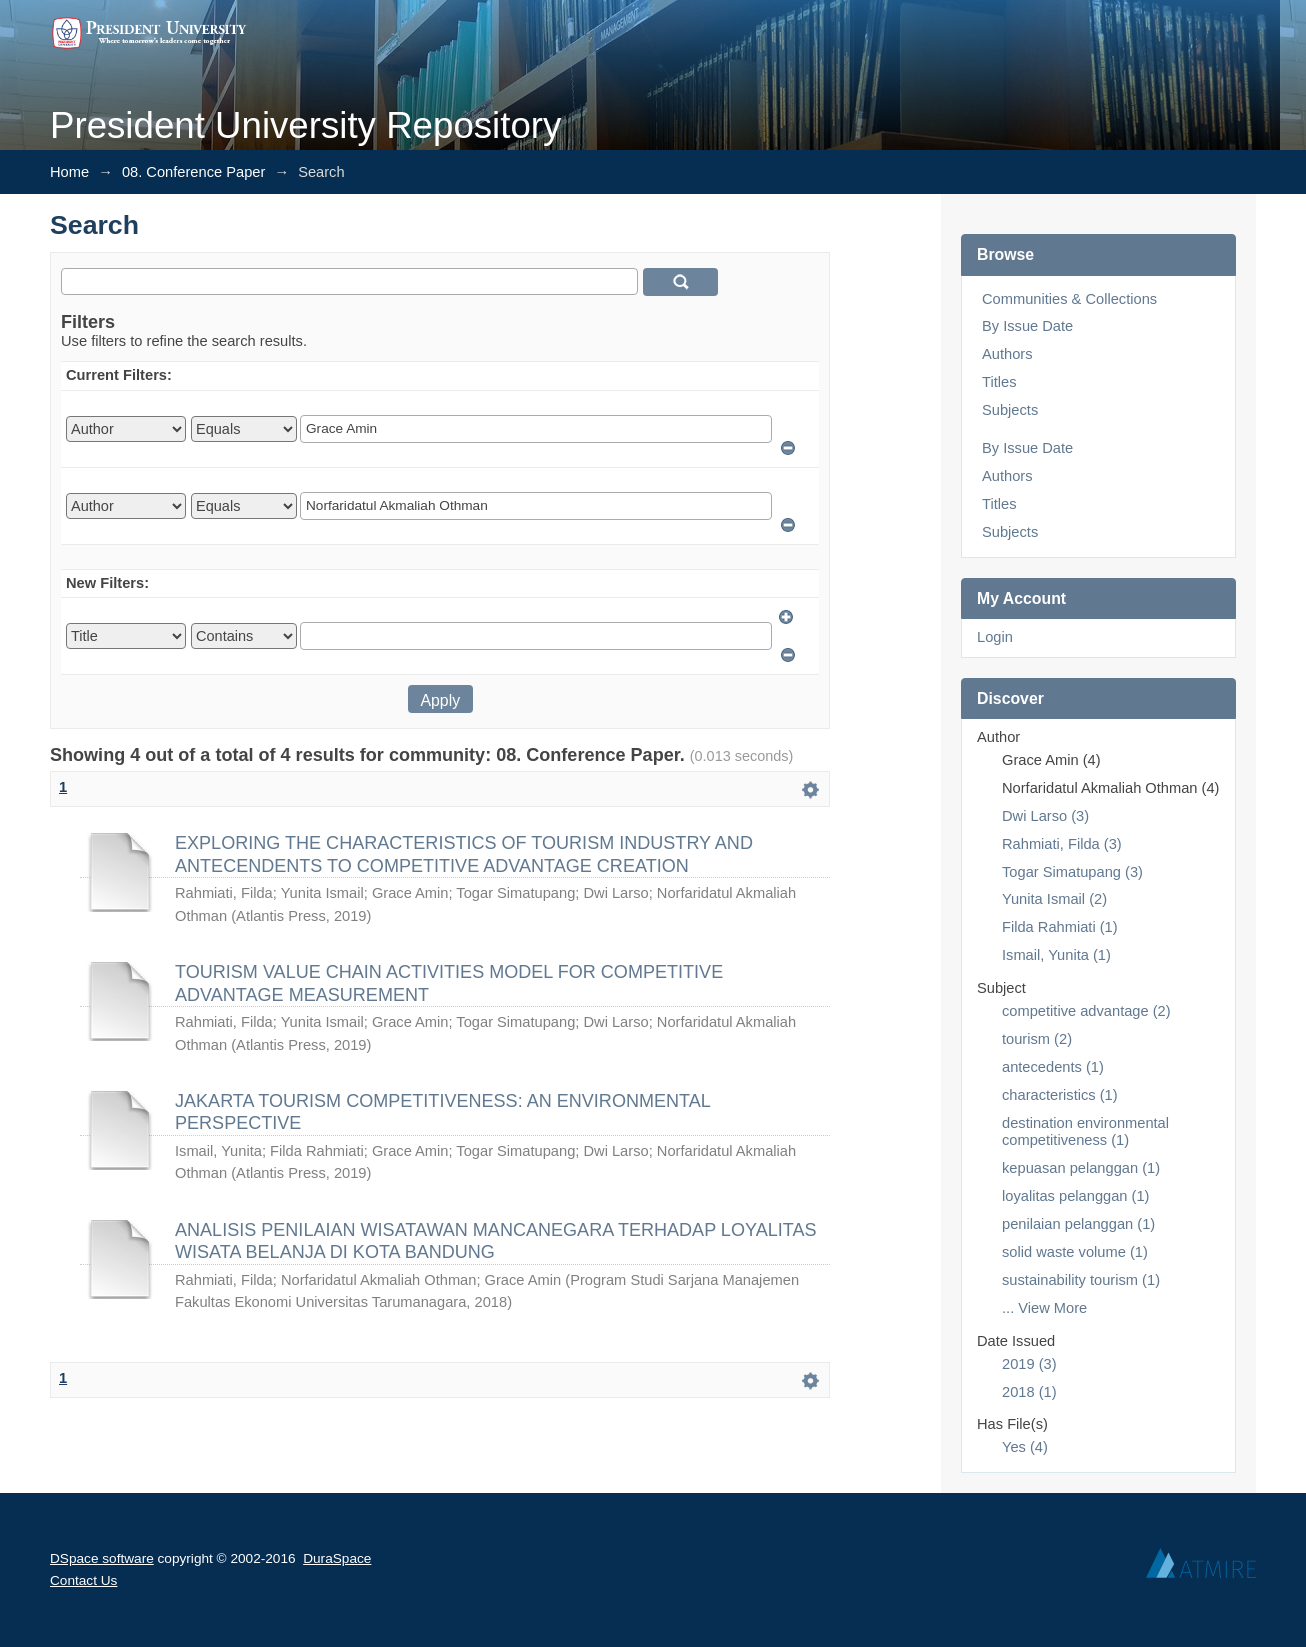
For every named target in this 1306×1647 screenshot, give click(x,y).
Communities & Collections (1069, 299)
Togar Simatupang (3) (1072, 872)
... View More (1044, 1308)
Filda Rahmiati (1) (1060, 927)
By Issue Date (1027, 326)
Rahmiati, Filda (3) (1062, 844)
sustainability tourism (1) (1081, 1280)
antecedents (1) (1053, 1067)
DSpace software (102, 1558)
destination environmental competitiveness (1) (1085, 1132)
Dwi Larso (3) (1045, 816)
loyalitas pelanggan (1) (1075, 1196)
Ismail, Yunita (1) (1056, 955)
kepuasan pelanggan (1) (1081, 1168)
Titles (999, 382)
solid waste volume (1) (1075, 1252)
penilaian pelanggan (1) (1078, 1224)
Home (69, 172)
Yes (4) (1025, 1447)
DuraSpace (337, 1558)
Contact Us (83, 1580)
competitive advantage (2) (1086, 1011)
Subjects (1010, 410)
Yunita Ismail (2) (1054, 899)
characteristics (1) (1060, 1095)
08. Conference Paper (193, 172)
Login (995, 637)
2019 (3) (1029, 1364)
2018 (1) (1029, 1392)
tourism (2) (1037, 1039)
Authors (1007, 354)
